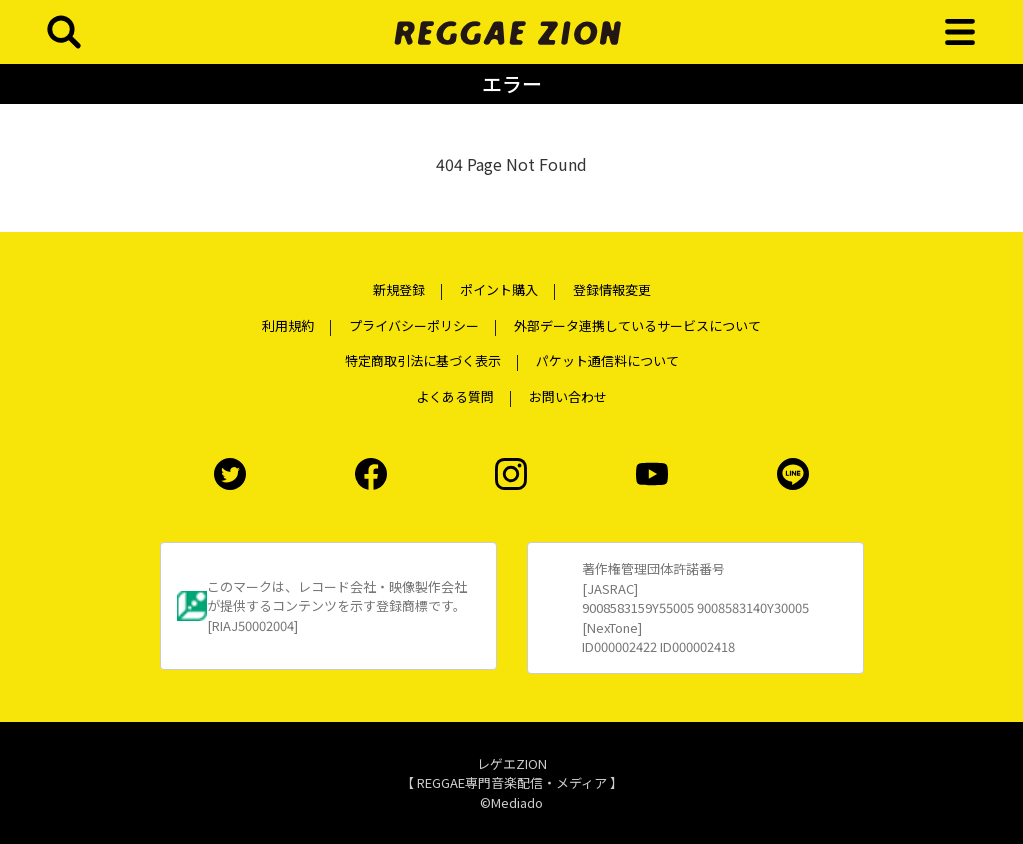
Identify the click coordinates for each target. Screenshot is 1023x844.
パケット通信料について (607, 360)
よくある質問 (455, 396)
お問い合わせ (568, 396)
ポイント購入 (499, 289)
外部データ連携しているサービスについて (637, 325)
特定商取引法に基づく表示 (423, 360)
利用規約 (288, 325)
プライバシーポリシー (414, 325)
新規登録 (399, 289)
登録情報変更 (612, 289)
